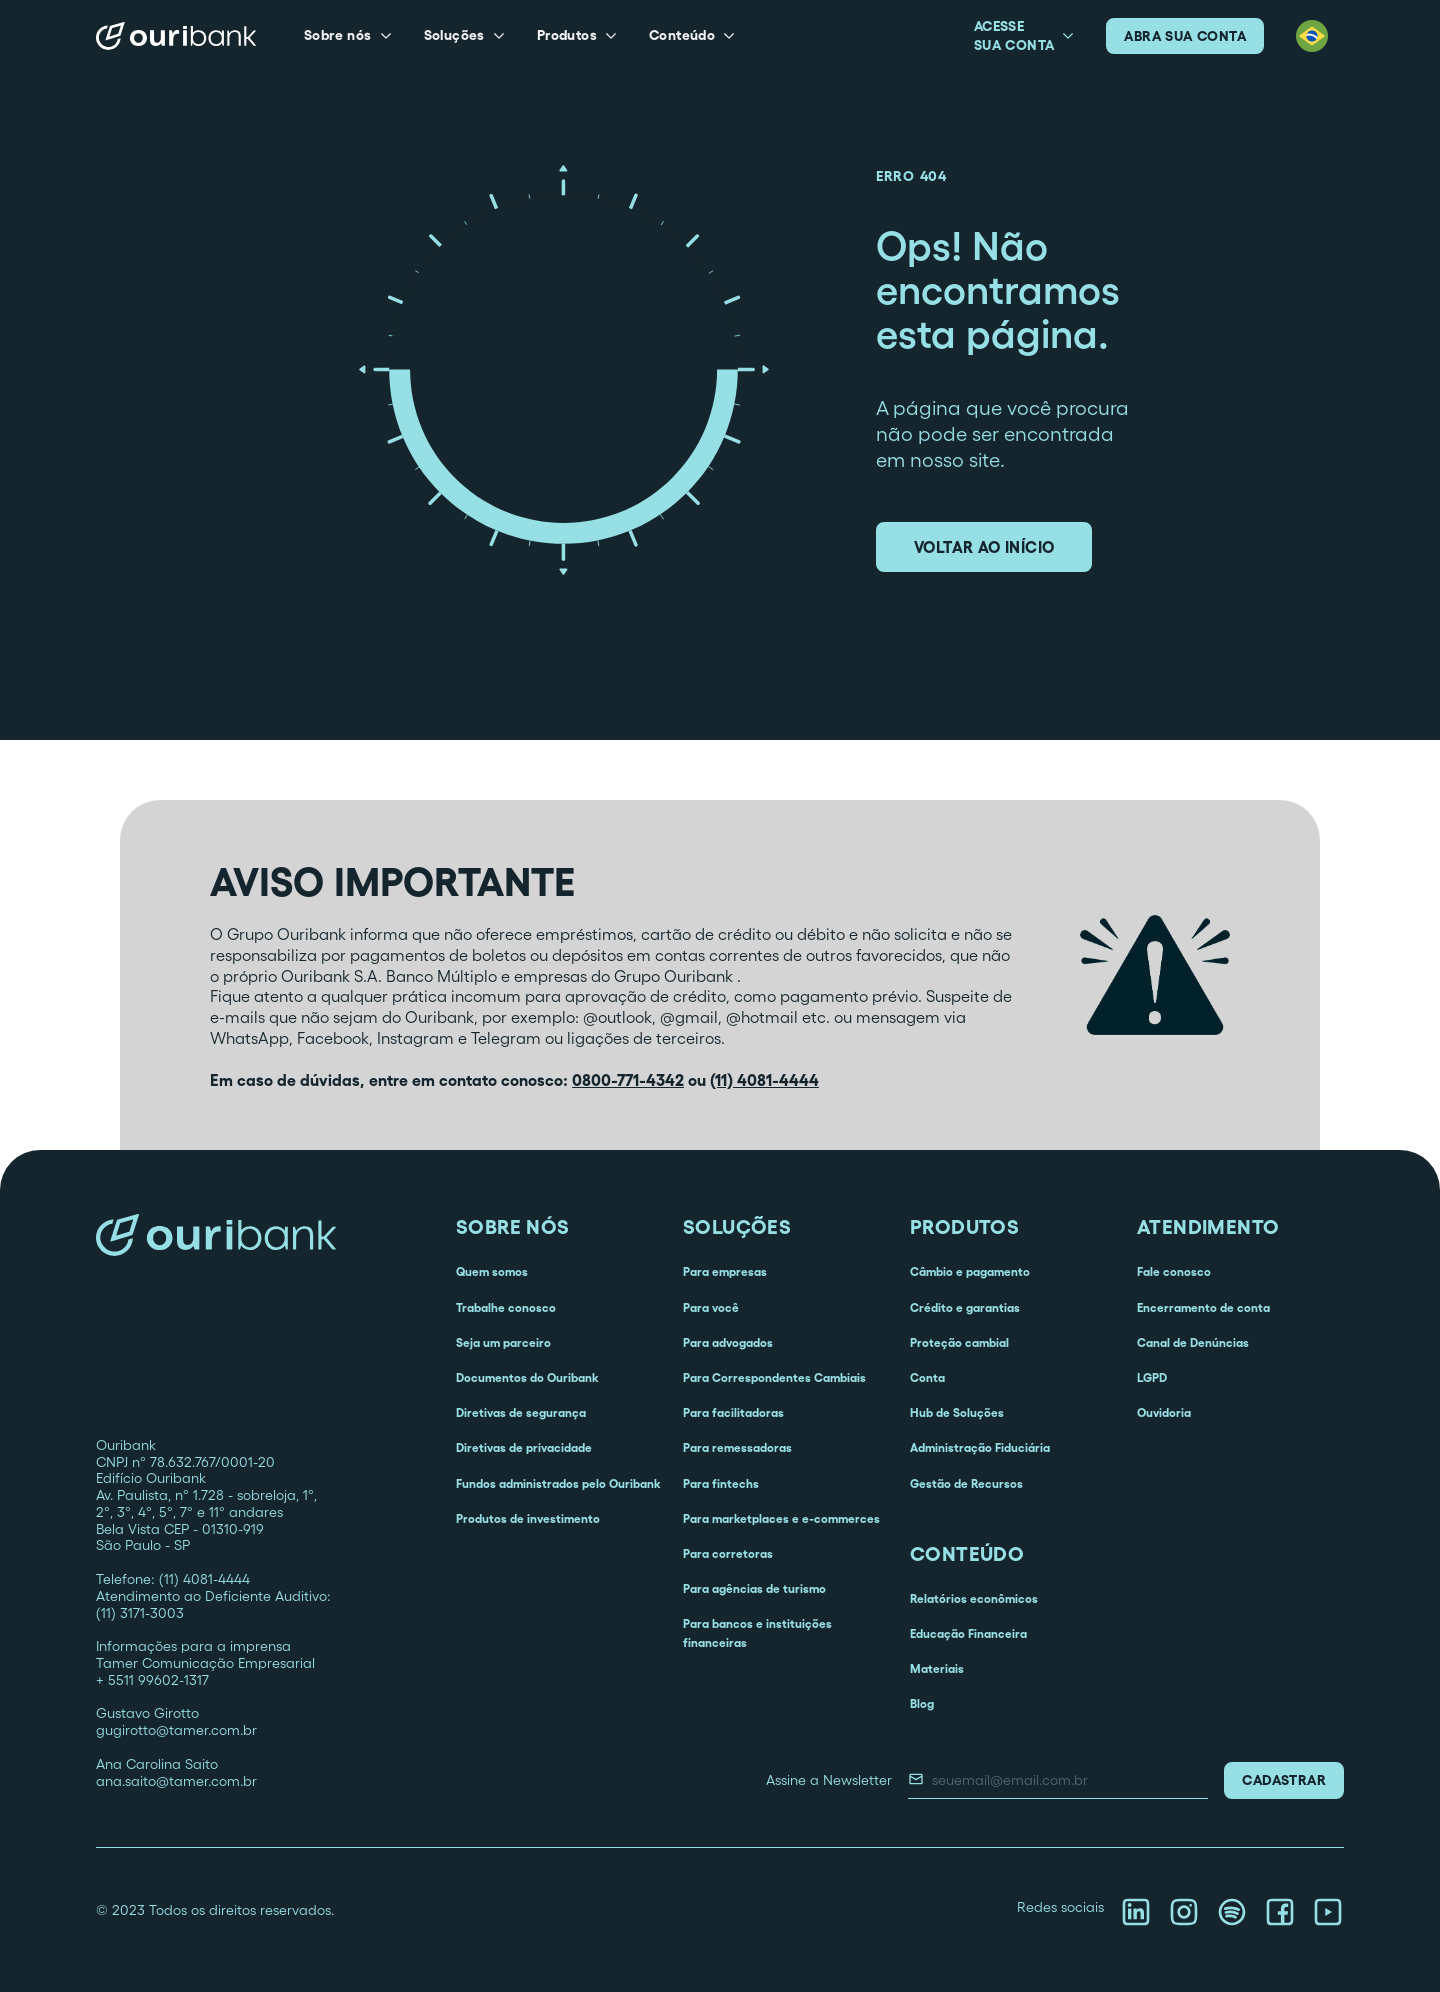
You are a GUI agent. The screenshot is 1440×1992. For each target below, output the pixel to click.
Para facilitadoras (733, 1412)
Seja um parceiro (503, 1342)
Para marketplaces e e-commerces (781, 1518)
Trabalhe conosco (506, 1307)
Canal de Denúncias (1193, 1342)
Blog (922, 1703)
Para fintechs (721, 1483)
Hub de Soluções (957, 1412)
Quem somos (492, 1271)
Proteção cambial (959, 1342)
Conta (927, 1377)
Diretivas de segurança (521, 1412)
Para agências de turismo (754, 1588)
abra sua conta (1185, 36)
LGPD (1152, 1377)
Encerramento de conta (1203, 1307)
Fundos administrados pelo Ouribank (558, 1483)
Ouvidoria (1164, 1412)
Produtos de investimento (528, 1518)
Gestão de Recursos (966, 1483)
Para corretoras (728, 1553)
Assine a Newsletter (829, 1780)
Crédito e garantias (965, 1307)
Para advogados (728, 1342)
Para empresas (725, 1271)
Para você (711, 1307)
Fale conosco (1174, 1271)
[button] (348, 36)
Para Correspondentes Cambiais (774, 1377)
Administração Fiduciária (980, 1447)
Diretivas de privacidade (524, 1447)
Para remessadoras (737, 1447)
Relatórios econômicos (974, 1598)
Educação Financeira (968, 1633)
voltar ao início (984, 547)
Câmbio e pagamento (970, 1271)
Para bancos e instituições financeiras (757, 1633)
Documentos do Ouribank (527, 1377)
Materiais (937, 1668)
